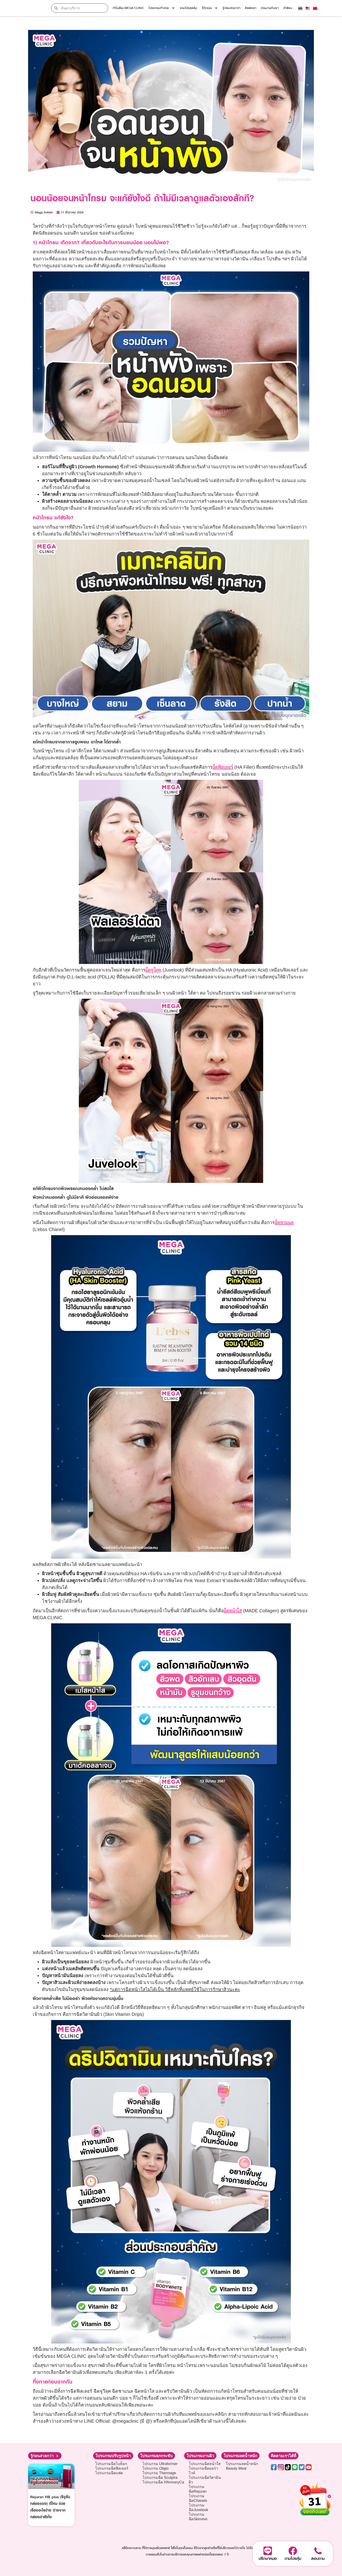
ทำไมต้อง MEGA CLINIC (128, 8)
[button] (113, 2455)
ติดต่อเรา (250, 8)
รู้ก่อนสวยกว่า (231, 8)
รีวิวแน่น (210, 8)
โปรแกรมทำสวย (162, 8)
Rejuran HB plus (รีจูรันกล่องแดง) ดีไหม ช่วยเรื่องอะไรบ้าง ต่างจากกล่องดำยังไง (50, 2506)
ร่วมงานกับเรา (270, 8)
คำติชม (287, 8)
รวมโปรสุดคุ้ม (188, 8)
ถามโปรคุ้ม (293, 2558)
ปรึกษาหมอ (268, 2558)
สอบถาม (318, 2558)
